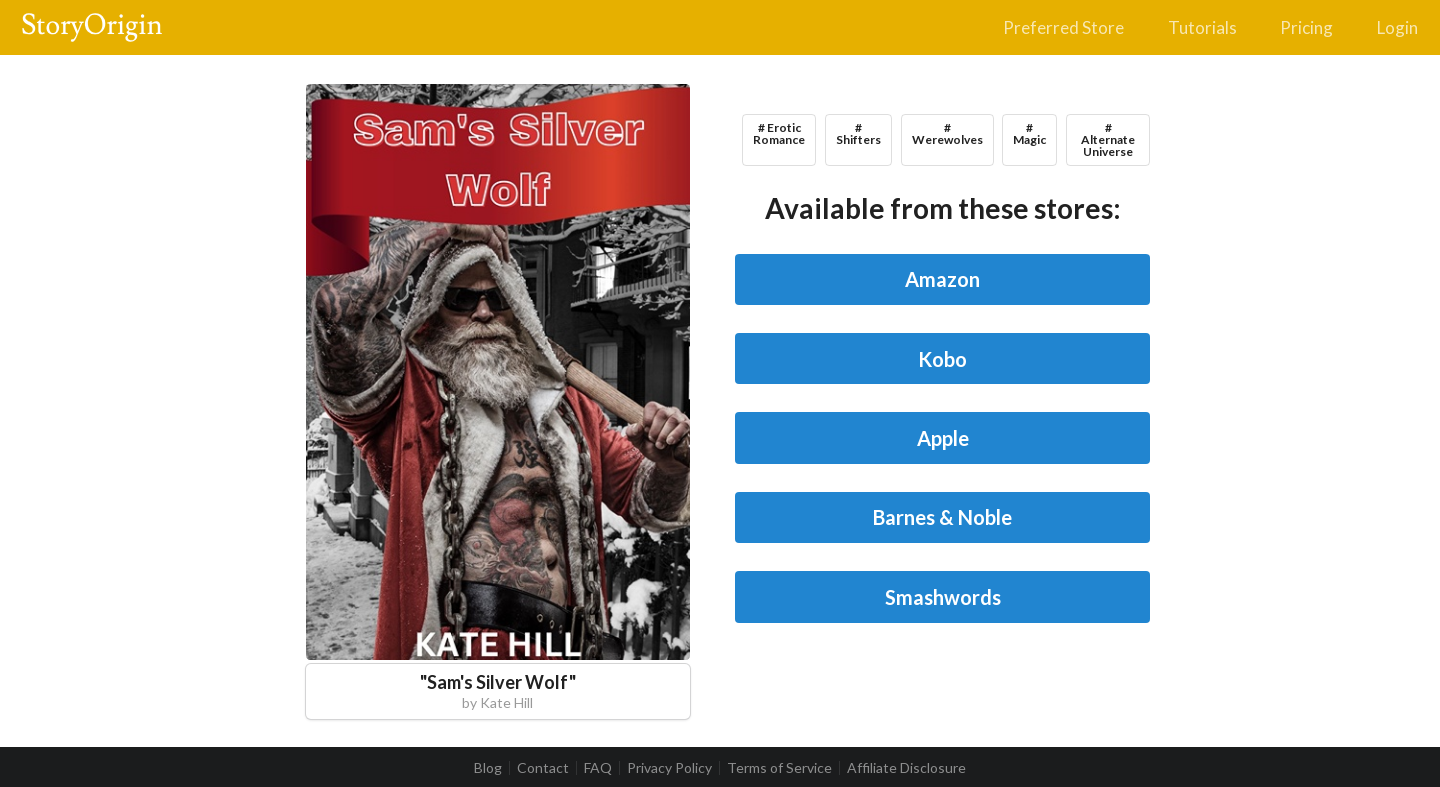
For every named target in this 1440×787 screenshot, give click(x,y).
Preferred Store (1063, 27)
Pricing (1306, 27)
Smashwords (943, 597)
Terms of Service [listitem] (779, 768)
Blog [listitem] (488, 768)
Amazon (942, 279)
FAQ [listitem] (598, 768)
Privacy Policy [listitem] (669, 768)
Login (1397, 27)
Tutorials (1202, 27)
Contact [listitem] (543, 768)
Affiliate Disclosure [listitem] (906, 768)
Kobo (942, 359)
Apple (943, 438)
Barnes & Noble (942, 517)
